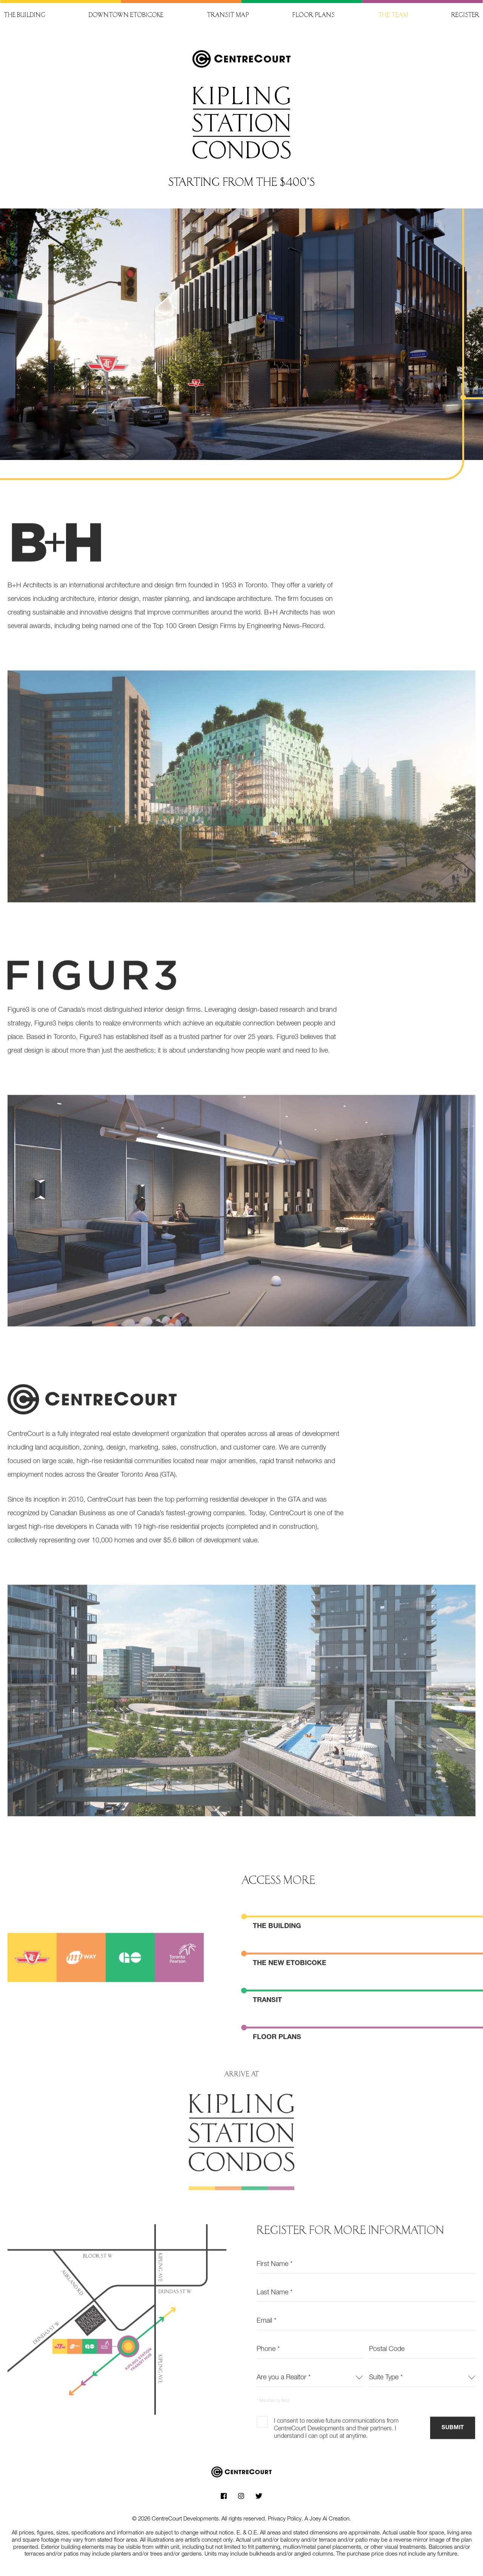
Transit (267, 2027)
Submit (452, 2455)
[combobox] (310, 2404)
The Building (277, 1953)
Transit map (228, 15)
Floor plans (313, 15)
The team (393, 15)
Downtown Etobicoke (126, 15)
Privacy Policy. (285, 2518)
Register (465, 15)
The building (24, 15)
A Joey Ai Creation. (328, 2518)
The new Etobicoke (289, 1990)
